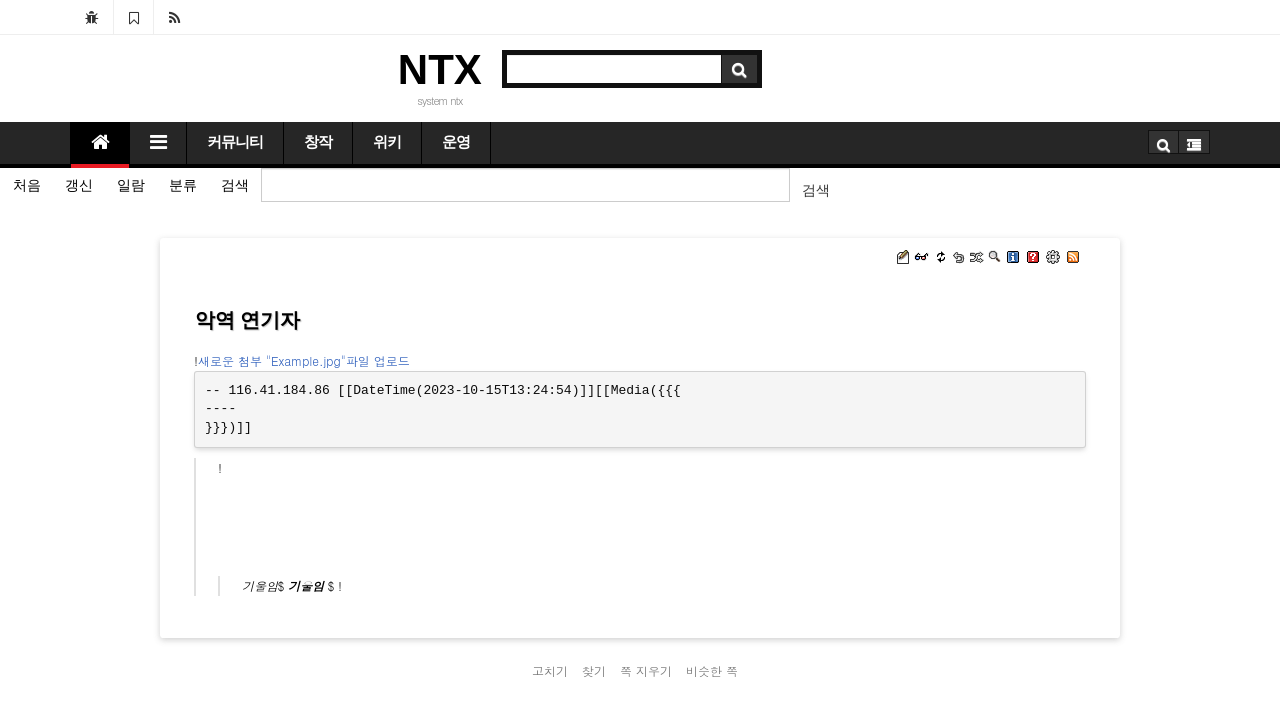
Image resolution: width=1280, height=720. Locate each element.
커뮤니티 (235, 142)
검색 (235, 185)
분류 (183, 185)
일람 (131, 185)
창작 (318, 142)
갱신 (79, 185)
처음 (27, 185)
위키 (387, 142)
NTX (440, 69)
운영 (456, 142)
